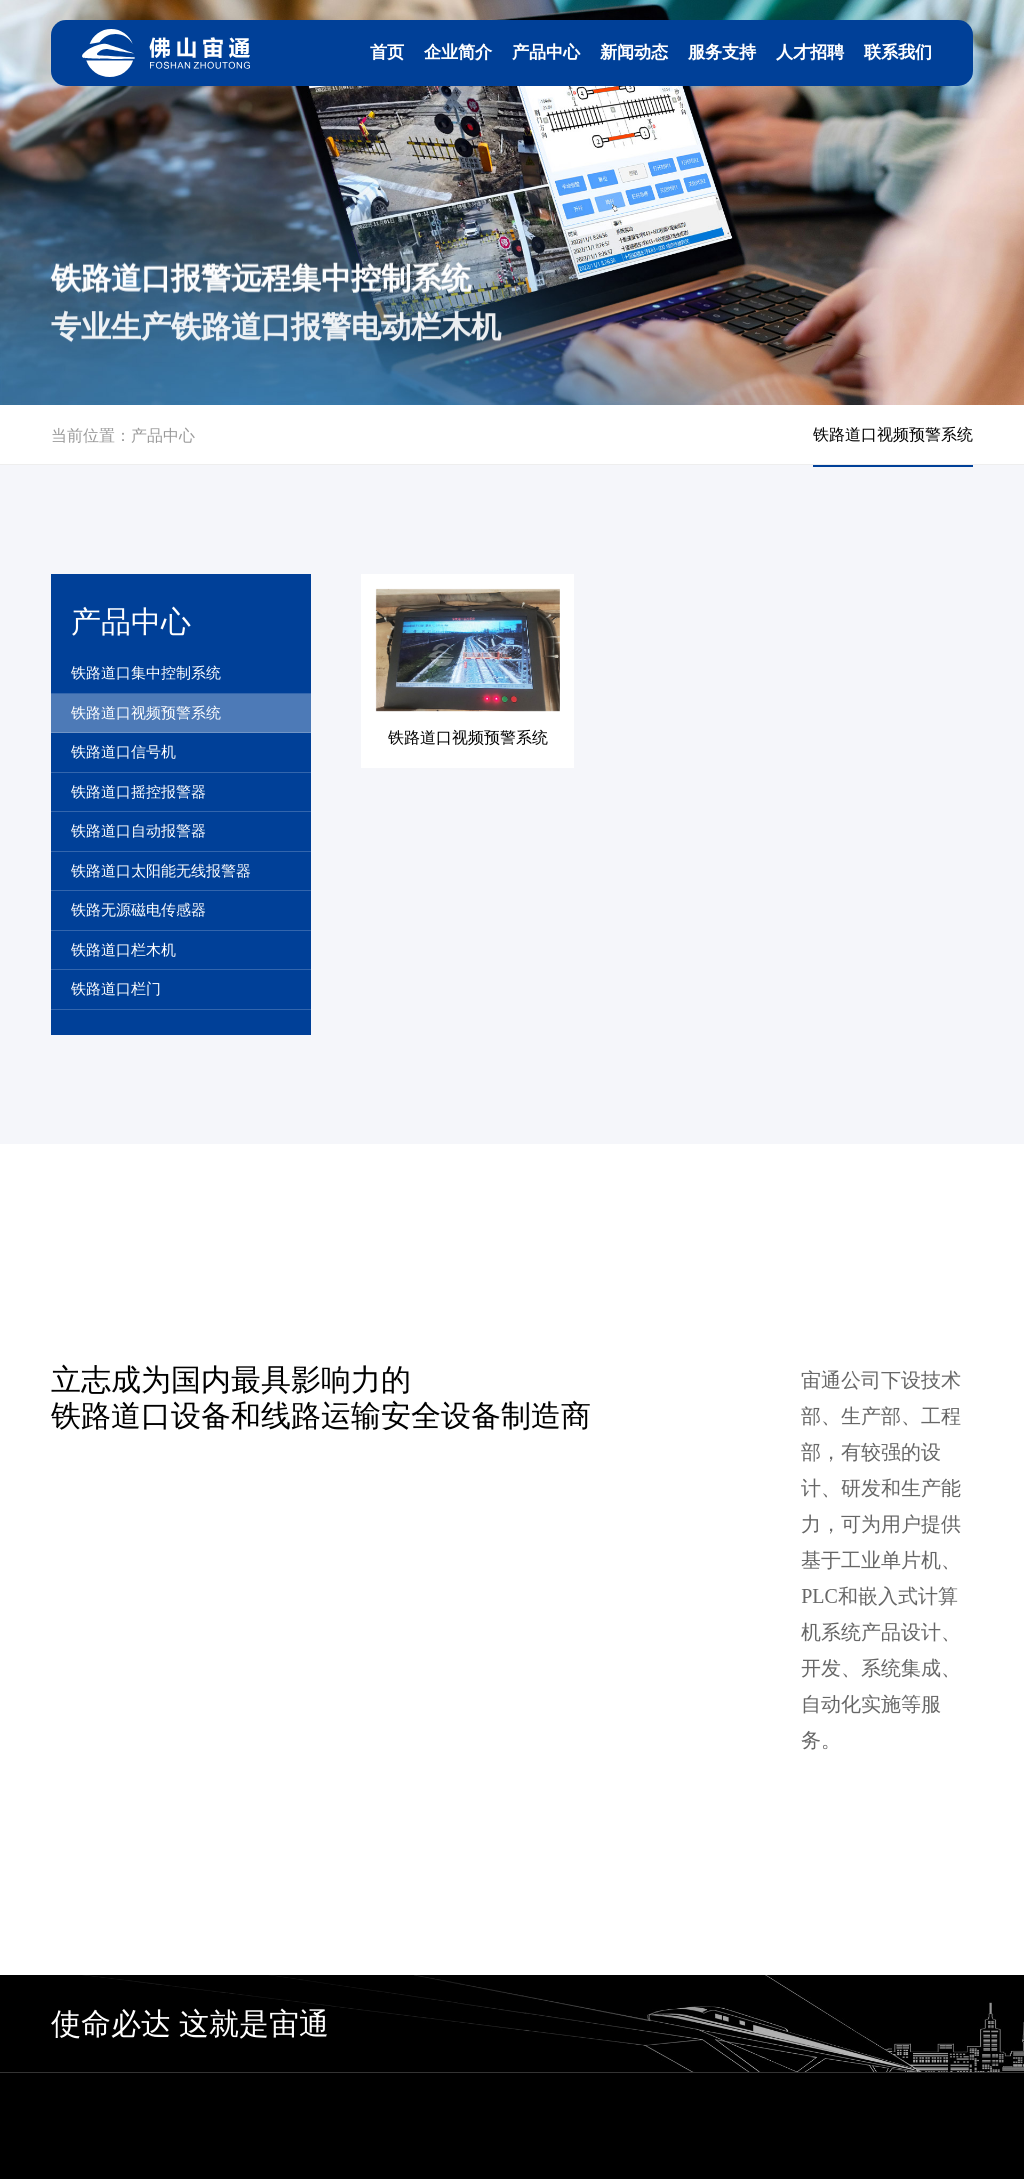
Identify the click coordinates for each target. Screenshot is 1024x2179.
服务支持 (722, 52)
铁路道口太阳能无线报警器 (161, 871)
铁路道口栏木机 (123, 950)
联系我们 (898, 52)
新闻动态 (634, 52)
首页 (387, 52)
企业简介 (458, 52)
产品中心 (546, 52)
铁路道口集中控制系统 (146, 673)
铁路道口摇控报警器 (138, 792)
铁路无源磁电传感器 (138, 910)
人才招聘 (810, 52)
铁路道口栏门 (116, 989)
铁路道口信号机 (123, 752)
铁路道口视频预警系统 (146, 713)
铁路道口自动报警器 (138, 831)
